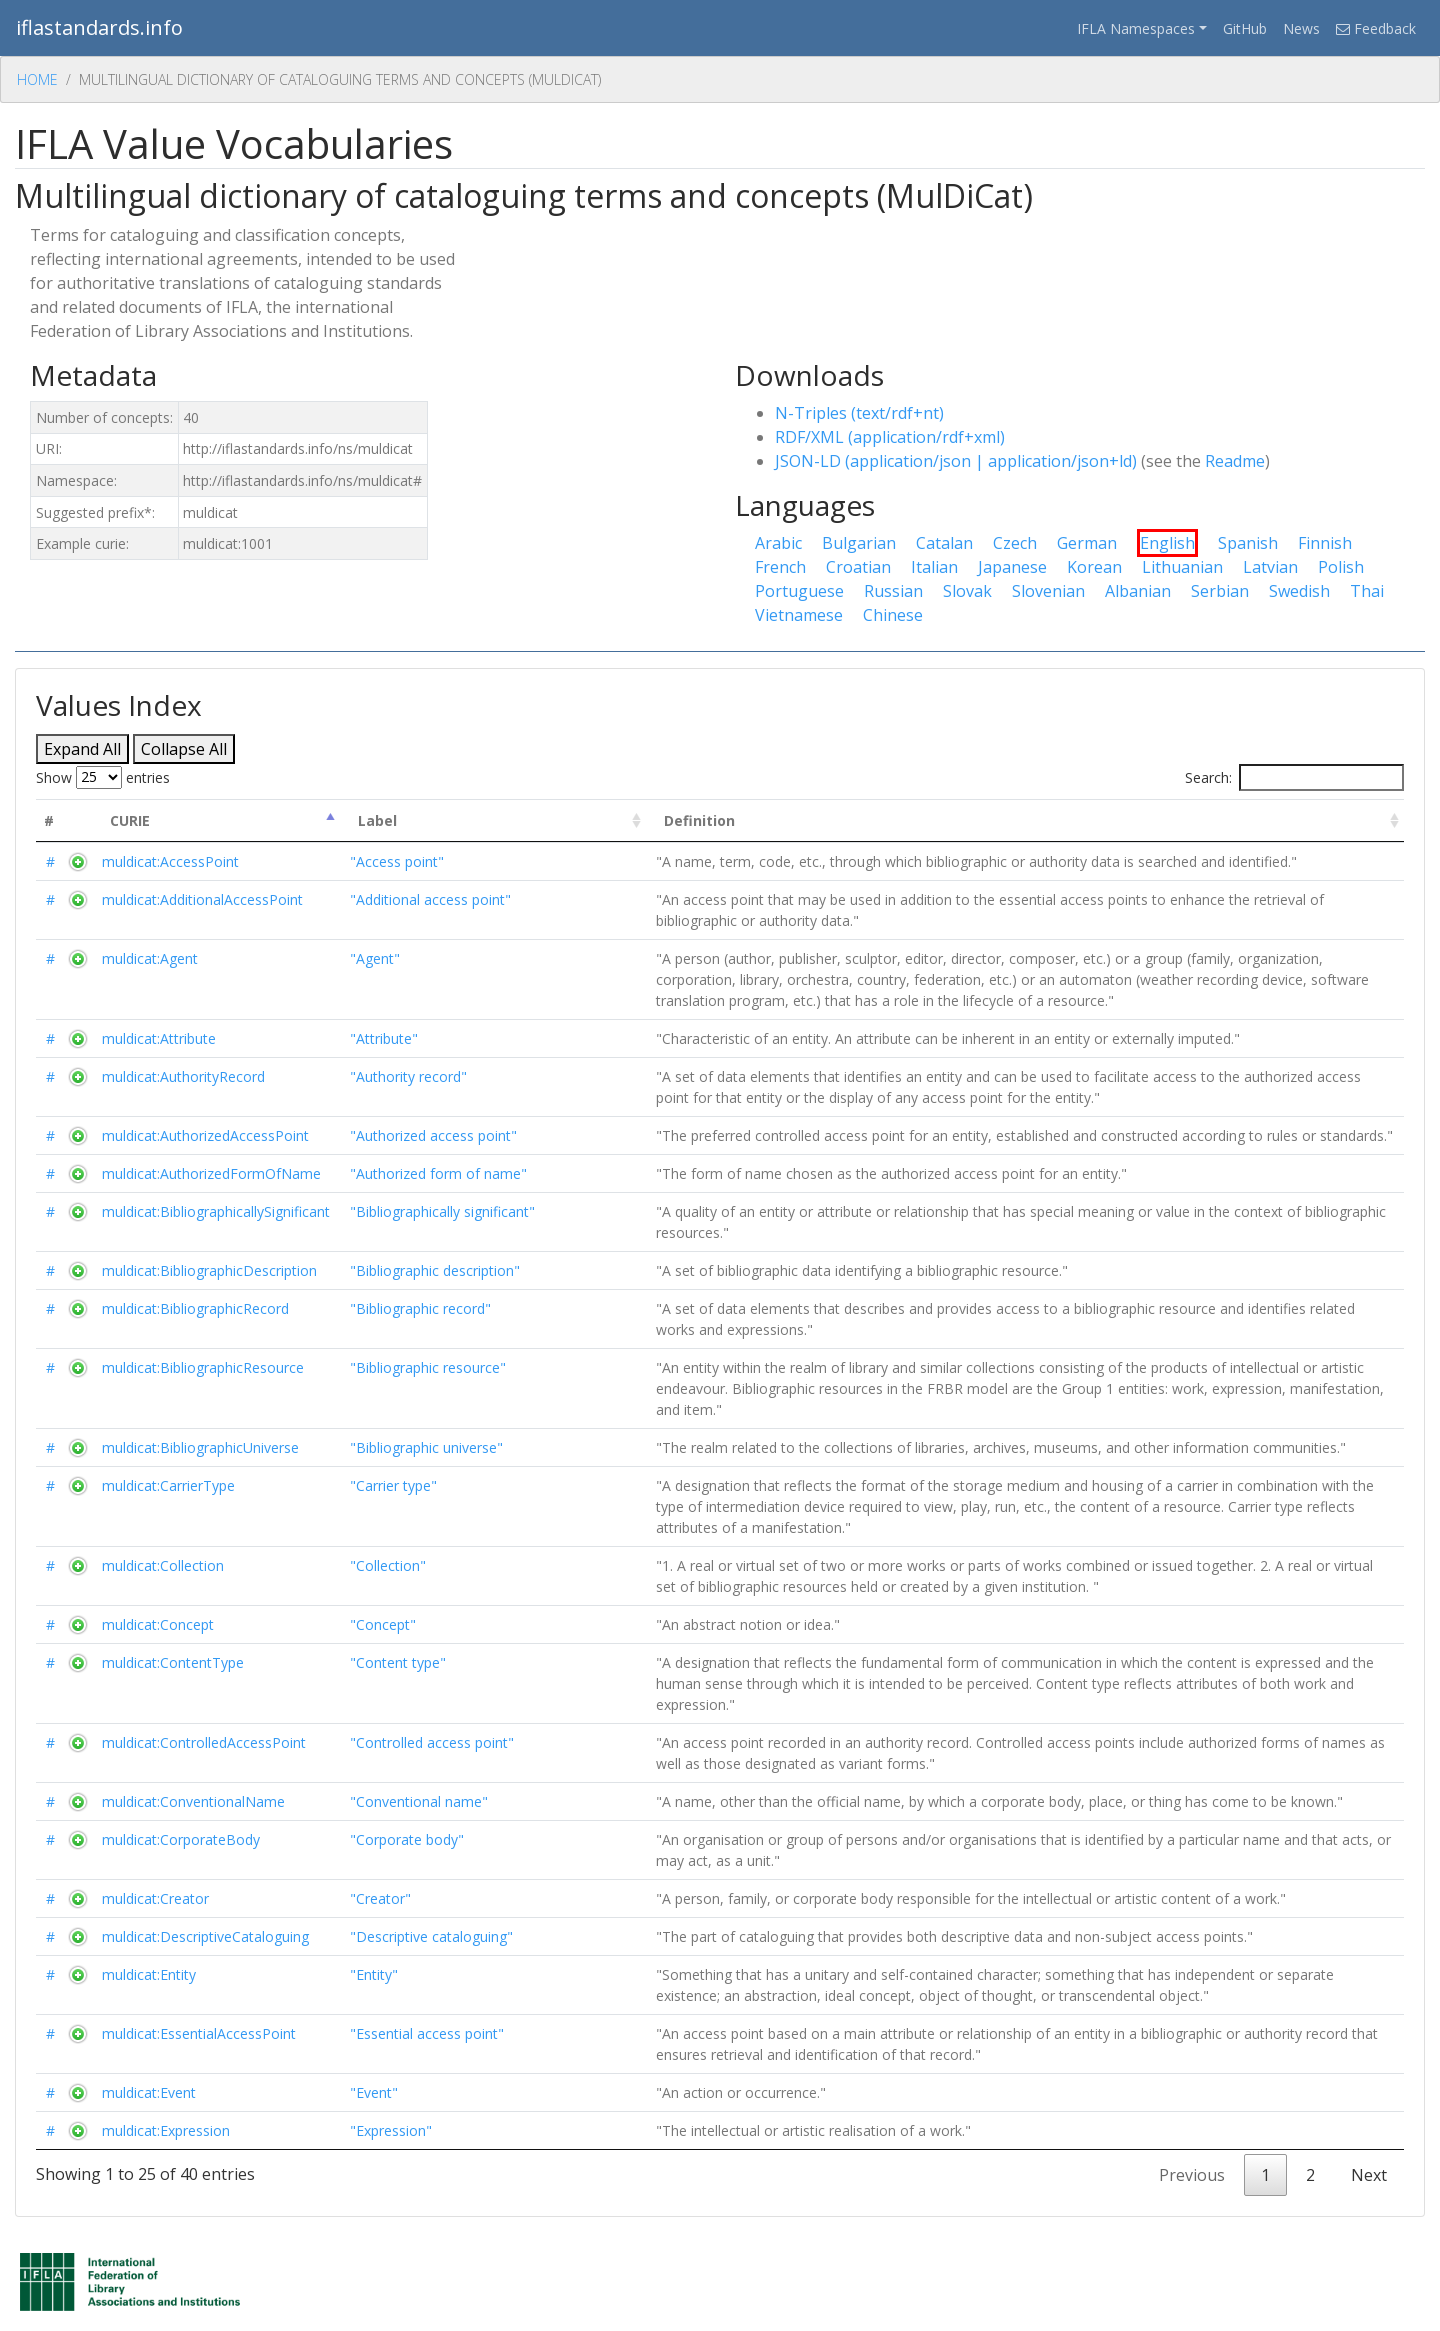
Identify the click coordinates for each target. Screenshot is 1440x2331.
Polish (1341, 567)
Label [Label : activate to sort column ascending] (377, 820)
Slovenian (1048, 591)
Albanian (1138, 591)
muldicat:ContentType (173, 1662)
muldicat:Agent (150, 958)
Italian (934, 567)
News (1301, 28)
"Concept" (383, 1624)
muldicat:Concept (158, 1624)
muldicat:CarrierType (168, 1485)
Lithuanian (1182, 567)
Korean (1094, 567)
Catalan (944, 543)
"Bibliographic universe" (426, 1447)
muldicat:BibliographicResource (203, 1367)
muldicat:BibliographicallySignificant (216, 1211)
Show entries (103, 777)
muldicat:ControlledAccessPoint (204, 1742)
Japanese (1012, 567)
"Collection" (388, 1565)
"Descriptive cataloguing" (431, 1936)
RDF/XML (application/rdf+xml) (890, 437)
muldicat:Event (149, 2092)
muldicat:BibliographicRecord (195, 1308)
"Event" (374, 2092)
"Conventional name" (419, 1801)
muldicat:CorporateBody (181, 1839)
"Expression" (391, 2130)
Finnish (1325, 543)
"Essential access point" (427, 2033)
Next (1369, 2175)
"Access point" (397, 861)
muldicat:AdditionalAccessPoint (202, 899)
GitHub (1245, 28)
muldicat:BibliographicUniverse (200, 1447)
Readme (1235, 461)
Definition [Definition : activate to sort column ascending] (699, 820)
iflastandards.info (99, 27)
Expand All (82, 749)
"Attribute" (384, 1038)
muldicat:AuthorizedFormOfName (211, 1173)
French (780, 567)
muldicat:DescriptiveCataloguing (205, 1936)
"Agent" (375, 958)
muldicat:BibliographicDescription (209, 1270)
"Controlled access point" (432, 1742)
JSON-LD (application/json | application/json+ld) (956, 461)
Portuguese (799, 591)
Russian (893, 591)
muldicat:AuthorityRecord (183, 1076)
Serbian (1220, 591)
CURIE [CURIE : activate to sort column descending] (130, 820)
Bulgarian (859, 543)
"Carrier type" (393, 1485)
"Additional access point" (430, 899)
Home (37, 79)
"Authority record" (408, 1076)
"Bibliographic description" (435, 1270)
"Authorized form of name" (438, 1173)
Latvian (1270, 567)
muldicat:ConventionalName (193, 1801)
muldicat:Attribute (159, 1038)
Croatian (858, 567)
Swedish (1299, 591)
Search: (1294, 777)
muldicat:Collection (163, 1565)
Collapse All (184, 749)
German (1087, 543)
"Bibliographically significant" (442, 1211)
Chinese (893, 615)
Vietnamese (799, 615)
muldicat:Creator (155, 1898)
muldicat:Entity (149, 1974)
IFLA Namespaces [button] (1136, 28)
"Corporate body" (407, 1839)
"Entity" (374, 1974)
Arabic (778, 543)
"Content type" (398, 1662)
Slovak (967, 591)
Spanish (1248, 543)
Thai (1367, 591)
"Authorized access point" (433, 1135)
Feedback (1376, 28)
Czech (1015, 543)
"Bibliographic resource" (428, 1367)
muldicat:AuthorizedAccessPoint (205, 1135)
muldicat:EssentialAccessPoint (199, 2033)
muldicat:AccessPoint (170, 861)
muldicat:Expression (166, 2130)
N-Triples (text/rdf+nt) (859, 413)
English (1167, 543)
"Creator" (380, 1898)
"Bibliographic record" (420, 1308)
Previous (1192, 2175)
